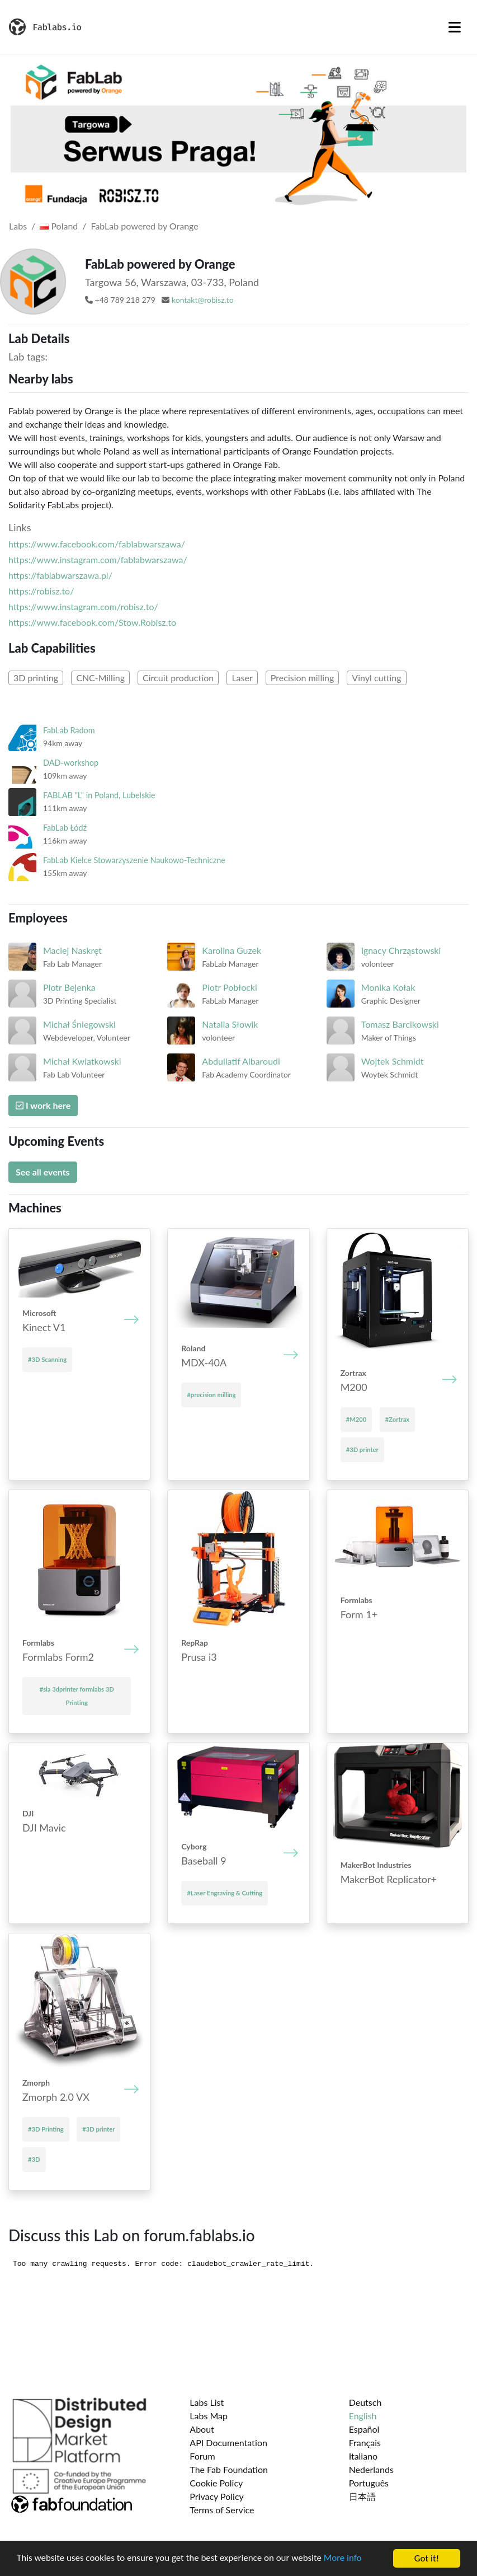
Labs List (207, 2402)
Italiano (363, 2456)
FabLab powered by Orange (145, 226)
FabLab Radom (69, 730)
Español (364, 2429)
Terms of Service (222, 2509)
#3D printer (362, 1449)
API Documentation (228, 2442)
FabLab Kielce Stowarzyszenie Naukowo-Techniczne (134, 860)
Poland (59, 226)
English (363, 2415)
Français (365, 2442)
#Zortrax (397, 1419)
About (202, 2429)
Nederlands (371, 2469)
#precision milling (211, 1394)
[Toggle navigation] (454, 26)
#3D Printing (46, 2129)
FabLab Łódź (65, 827)
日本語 (362, 2496)
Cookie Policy (216, 2482)
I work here (43, 1105)
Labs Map (209, 2415)
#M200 (356, 1419)
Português (369, 2482)
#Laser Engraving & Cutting (224, 1892)
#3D (34, 2159)
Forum (202, 2456)
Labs (18, 226)
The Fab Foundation (229, 2469)
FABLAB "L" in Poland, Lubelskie (99, 795)
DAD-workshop (70, 762)
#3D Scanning (47, 1359)
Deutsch (365, 2402)
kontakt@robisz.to (203, 300)
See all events (43, 1172)
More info (344, 2559)
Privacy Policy (217, 2496)
